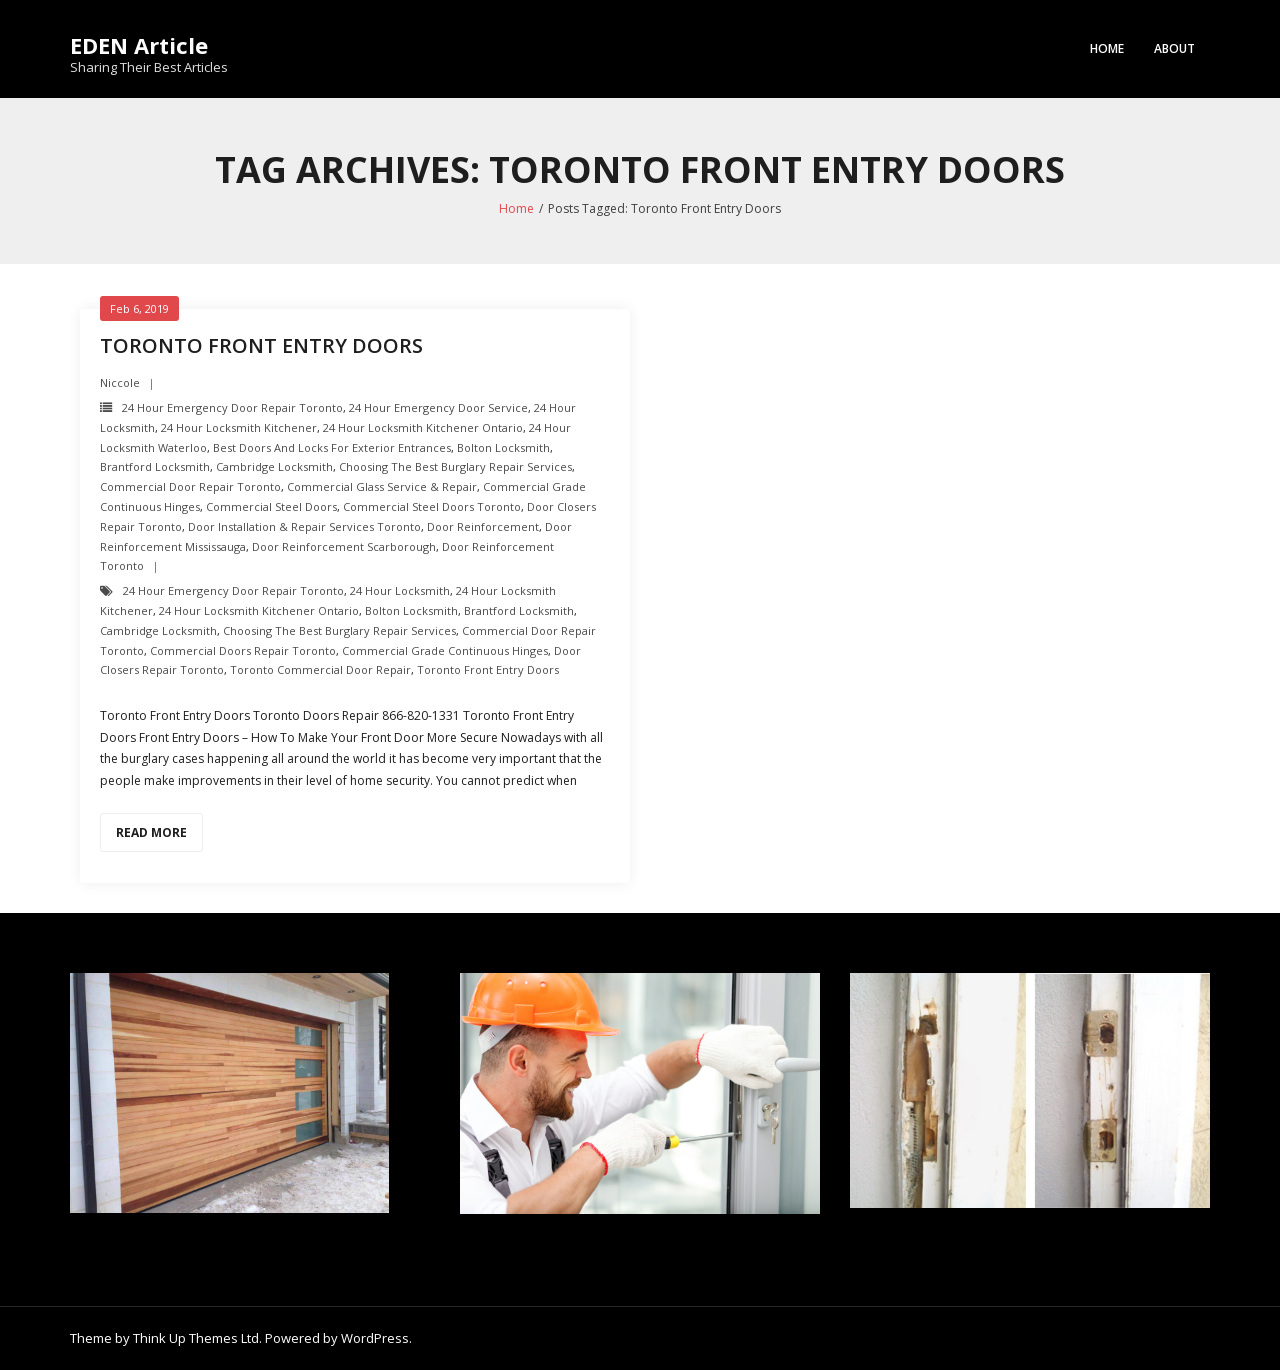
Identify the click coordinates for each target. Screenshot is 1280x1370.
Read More (151, 832)
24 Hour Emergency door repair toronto (232, 407)
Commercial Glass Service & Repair (382, 486)
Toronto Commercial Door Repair (320, 669)
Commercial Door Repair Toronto (190, 486)
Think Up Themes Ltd (196, 1338)
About (1174, 48)
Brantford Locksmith (155, 466)
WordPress (375, 1338)
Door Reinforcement (483, 526)
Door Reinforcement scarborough (344, 546)
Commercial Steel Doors (271, 506)
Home (1107, 48)
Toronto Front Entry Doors (261, 345)
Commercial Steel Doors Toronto (432, 506)
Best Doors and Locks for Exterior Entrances (332, 447)
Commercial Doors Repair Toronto (243, 650)
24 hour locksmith (400, 590)
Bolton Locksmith (503, 447)
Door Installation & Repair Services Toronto (304, 526)
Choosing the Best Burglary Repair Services (455, 466)
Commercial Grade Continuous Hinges (445, 650)
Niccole (120, 382)
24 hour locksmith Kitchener (239, 427)
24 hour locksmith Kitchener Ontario (423, 427)
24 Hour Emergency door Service (438, 407)
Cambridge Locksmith (274, 466)
